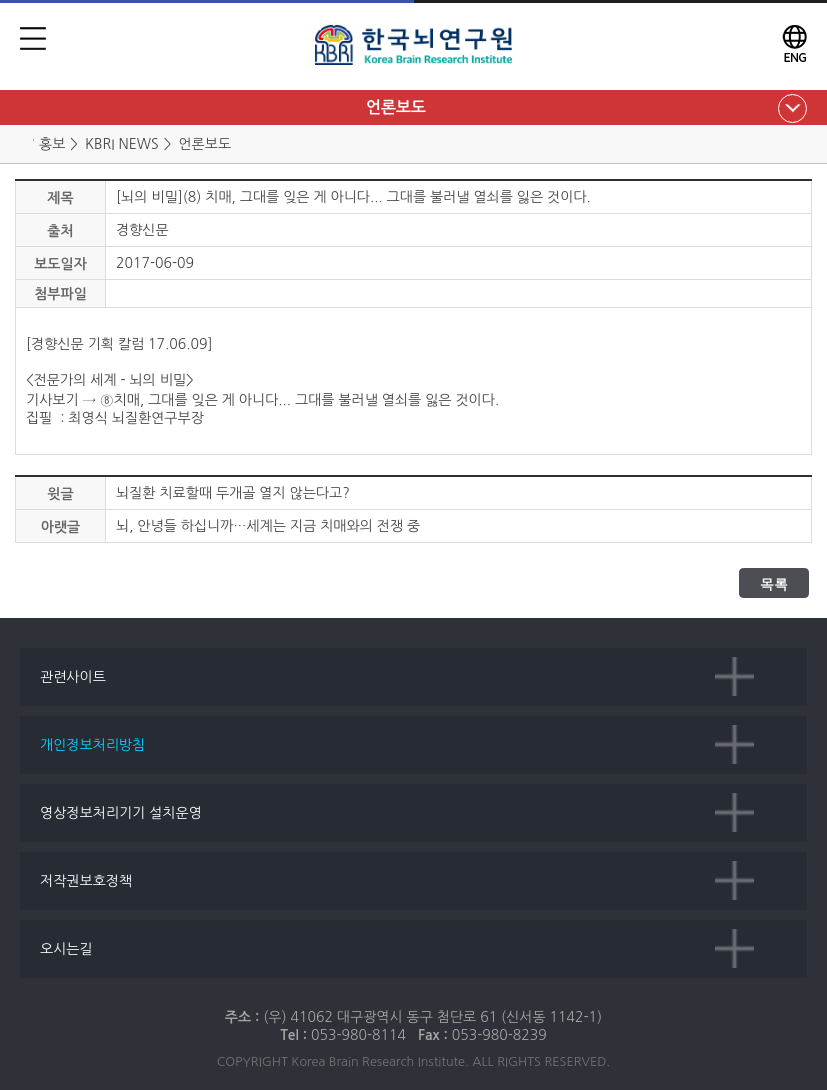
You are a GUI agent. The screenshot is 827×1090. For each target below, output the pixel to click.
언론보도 (396, 107)
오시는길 (66, 949)
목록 (774, 584)
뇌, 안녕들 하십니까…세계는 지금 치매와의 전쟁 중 (268, 526)
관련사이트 (73, 677)
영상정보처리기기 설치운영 (121, 813)
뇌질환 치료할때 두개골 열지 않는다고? (233, 493)
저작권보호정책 (86, 881)
